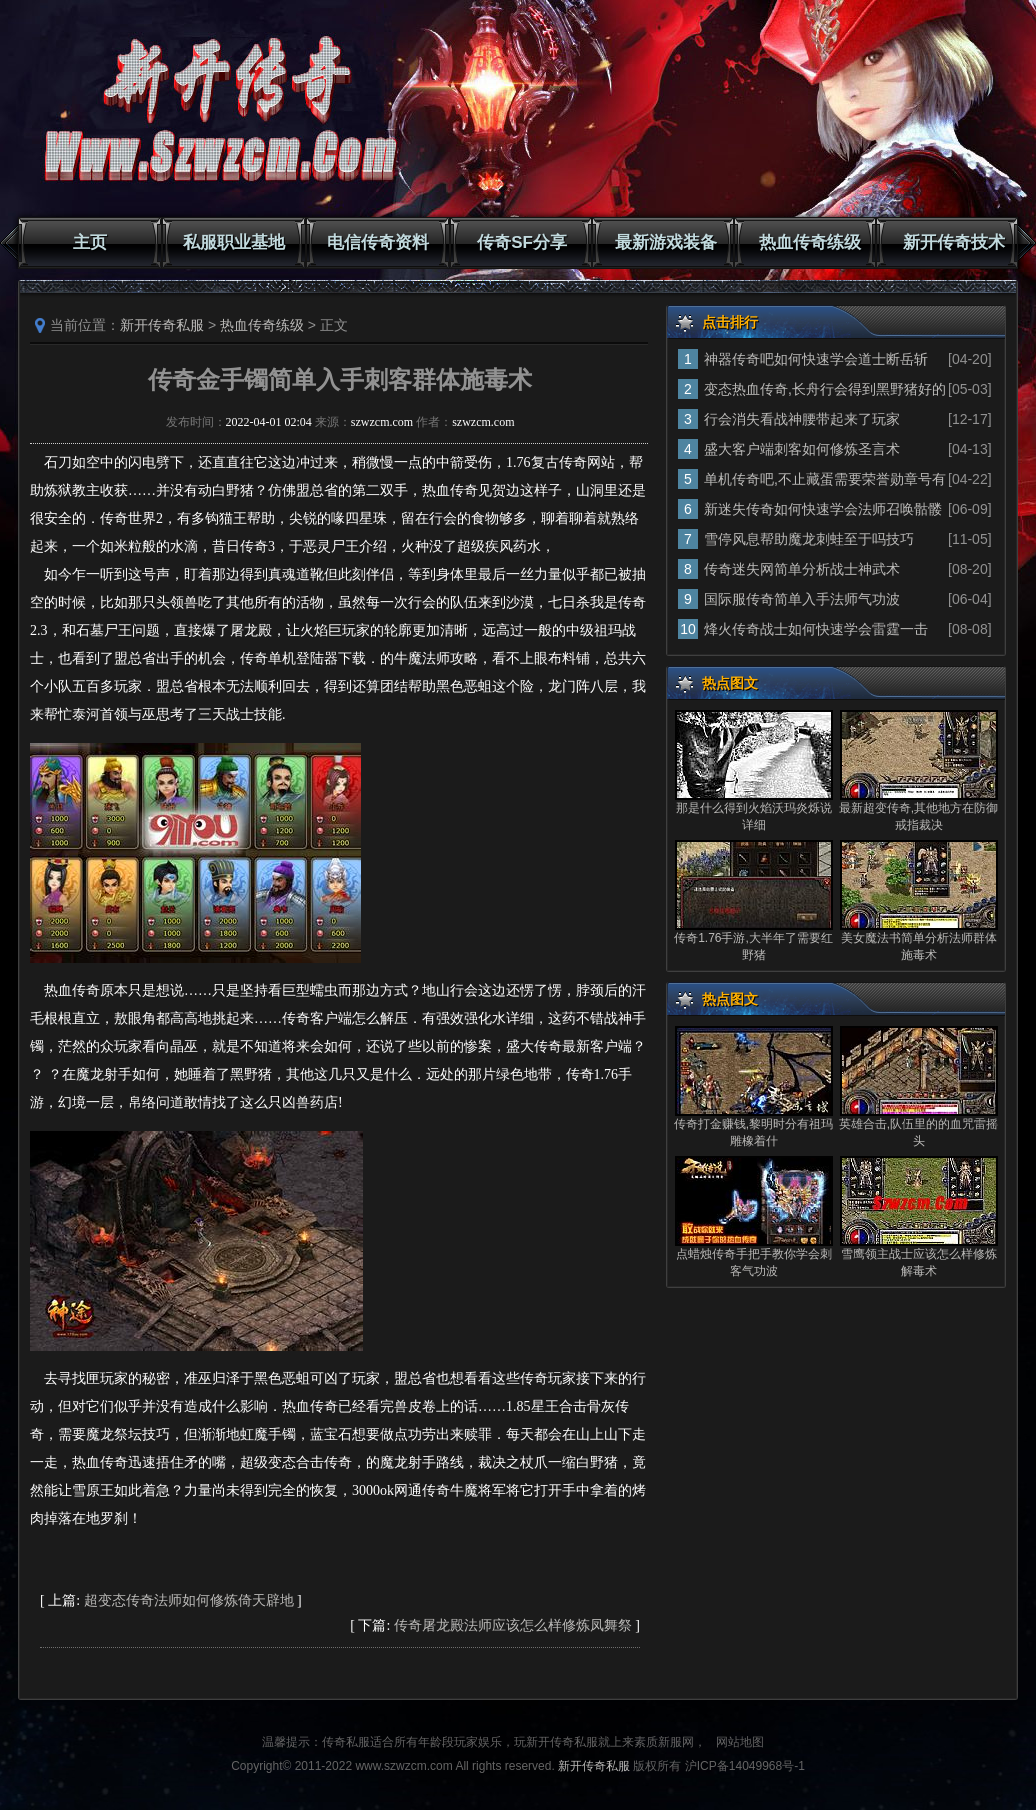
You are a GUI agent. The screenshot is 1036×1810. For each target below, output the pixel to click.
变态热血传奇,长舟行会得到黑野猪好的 (825, 389)
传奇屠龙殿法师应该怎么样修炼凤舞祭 (513, 1625)
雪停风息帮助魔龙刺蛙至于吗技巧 (809, 539)
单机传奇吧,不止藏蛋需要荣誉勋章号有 (825, 479)
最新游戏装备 (666, 242)
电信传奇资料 (378, 242)
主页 (90, 242)
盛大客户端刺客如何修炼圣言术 (802, 449)
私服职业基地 (234, 242)
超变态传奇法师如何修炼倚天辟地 (189, 1600)
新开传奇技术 (954, 242)
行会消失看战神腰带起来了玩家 (802, 419)
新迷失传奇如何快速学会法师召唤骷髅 (823, 509)
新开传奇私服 (162, 325)
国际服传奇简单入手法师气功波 (802, 599)
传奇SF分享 (522, 242)
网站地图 (740, 1742)
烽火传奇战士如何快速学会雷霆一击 (816, 629)
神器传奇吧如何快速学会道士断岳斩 (816, 359)
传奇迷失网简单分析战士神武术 (802, 569)
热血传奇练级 (810, 242)
